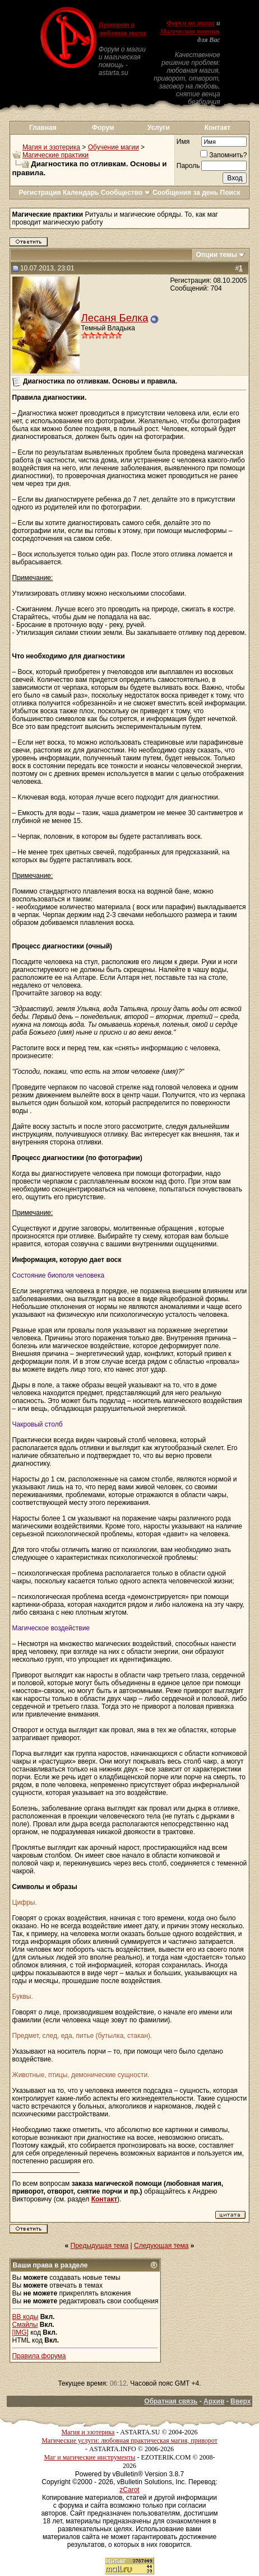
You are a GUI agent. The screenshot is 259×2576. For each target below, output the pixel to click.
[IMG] (20, 2332)
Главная (43, 128)
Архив (213, 2401)
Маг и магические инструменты (89, 2457)
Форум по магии (190, 23)
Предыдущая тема (100, 2246)
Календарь (81, 193)
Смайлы (25, 2325)
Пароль (188, 166)
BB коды (25, 2317)
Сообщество (126, 193)
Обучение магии (113, 147)
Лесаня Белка (115, 318)
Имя (183, 142)
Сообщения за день (185, 193)
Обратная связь (170, 2401)
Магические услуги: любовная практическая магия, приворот (129, 2440)
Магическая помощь (190, 31)
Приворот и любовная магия (122, 29)
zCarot (129, 2490)
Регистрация (39, 193)
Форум (103, 128)
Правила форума (39, 2356)
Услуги (158, 128)
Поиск (230, 193)
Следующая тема (161, 2246)
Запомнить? (223, 155)
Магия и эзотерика (51, 147)
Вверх (240, 2401)
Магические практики (55, 155)
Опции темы (217, 255)
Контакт (217, 128)
